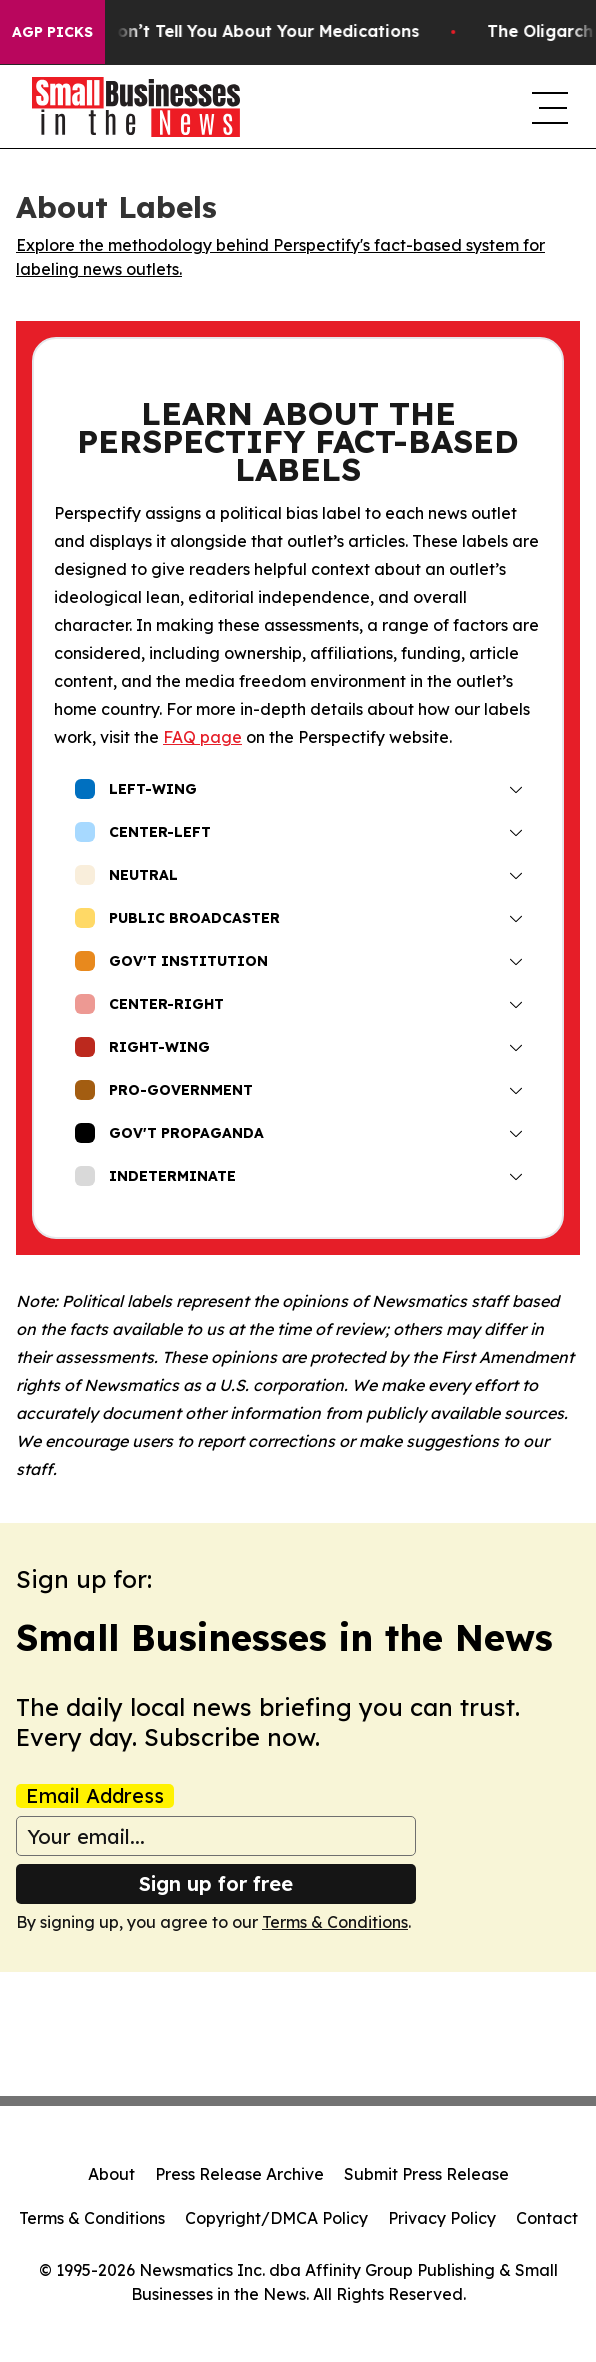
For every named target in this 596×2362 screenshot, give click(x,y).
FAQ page (202, 737)
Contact (547, 2218)
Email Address (95, 1796)
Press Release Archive (239, 2174)
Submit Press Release (426, 2174)
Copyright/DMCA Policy (276, 2218)
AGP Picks (52, 32)
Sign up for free (216, 1883)
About (111, 2174)
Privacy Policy (442, 2218)
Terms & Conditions (335, 1922)
